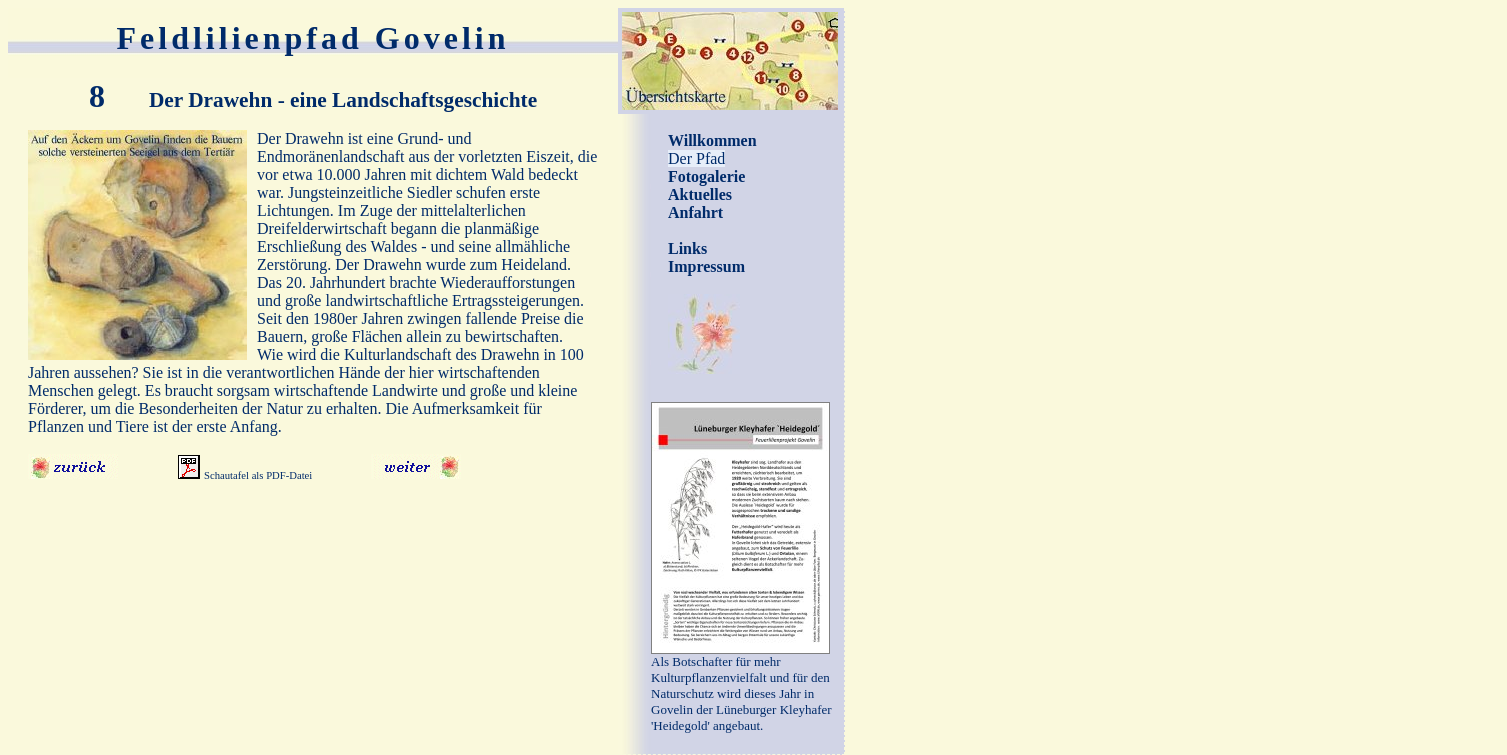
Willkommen (712, 140)
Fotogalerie (706, 176)
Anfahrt (695, 212)
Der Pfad (696, 158)
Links (687, 248)
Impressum (706, 266)
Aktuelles (700, 194)
